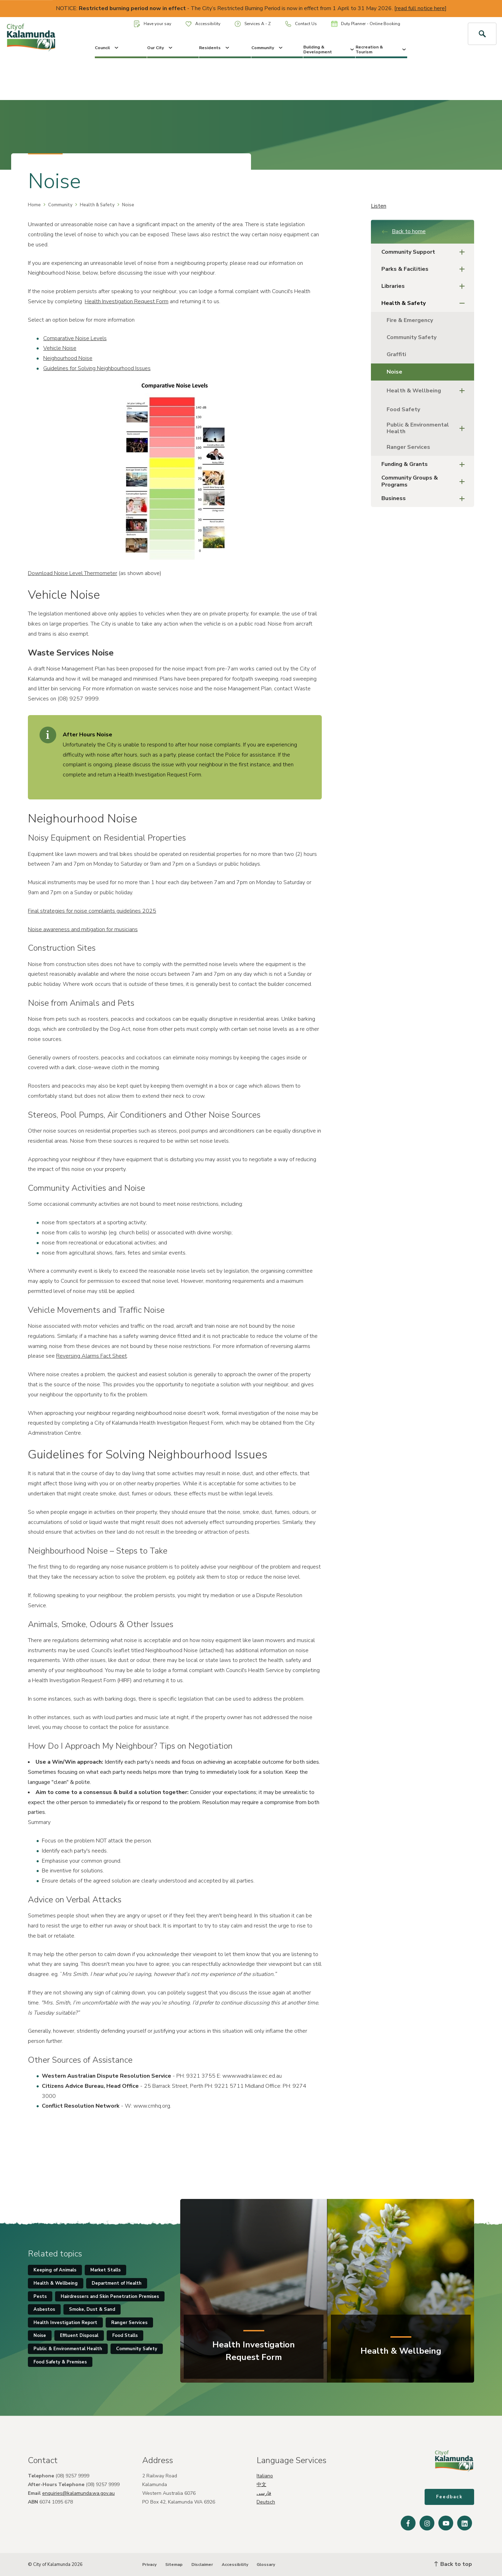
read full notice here (420, 8)
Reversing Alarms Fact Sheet (91, 1356)
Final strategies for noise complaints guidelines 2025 (92, 911)
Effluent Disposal (79, 2335)
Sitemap (174, 2564)
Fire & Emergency (410, 320)
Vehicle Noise (59, 348)
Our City (160, 48)
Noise (394, 372)
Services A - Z (253, 24)
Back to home (403, 231)
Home (34, 205)
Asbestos (44, 2309)
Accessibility (202, 23)
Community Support (425, 252)
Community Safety (411, 337)
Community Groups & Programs (425, 481)
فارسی (264, 2493)
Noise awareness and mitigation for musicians (83, 929)
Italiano (265, 2475)
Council (107, 48)
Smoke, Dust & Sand (92, 2309)
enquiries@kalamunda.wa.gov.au (78, 2493)
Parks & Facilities (425, 269)
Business (425, 498)
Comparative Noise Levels (75, 338)
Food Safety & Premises (60, 2362)
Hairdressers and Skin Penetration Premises (110, 2296)
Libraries (425, 286)
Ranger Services (408, 447)
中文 (261, 2484)
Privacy (149, 2564)
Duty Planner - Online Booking (365, 24)
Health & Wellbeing (428, 391)
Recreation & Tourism (382, 49)
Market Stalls (105, 2270)
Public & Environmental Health (428, 428)
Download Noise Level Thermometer (72, 573)
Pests (40, 2296)
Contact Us (301, 24)
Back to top (453, 2564)
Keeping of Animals (54, 2270)
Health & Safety (97, 205)
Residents (214, 48)
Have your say (152, 24)
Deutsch (266, 2502)
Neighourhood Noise (67, 358)
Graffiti (396, 354)
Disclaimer (202, 2564)
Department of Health (117, 2283)
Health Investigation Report (65, 2323)
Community (267, 48)
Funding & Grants (425, 464)
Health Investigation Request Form (126, 301)
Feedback (449, 2497)
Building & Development (329, 49)
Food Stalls (125, 2335)
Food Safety (403, 409)
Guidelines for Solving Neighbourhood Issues (97, 368)
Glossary (266, 2564)
